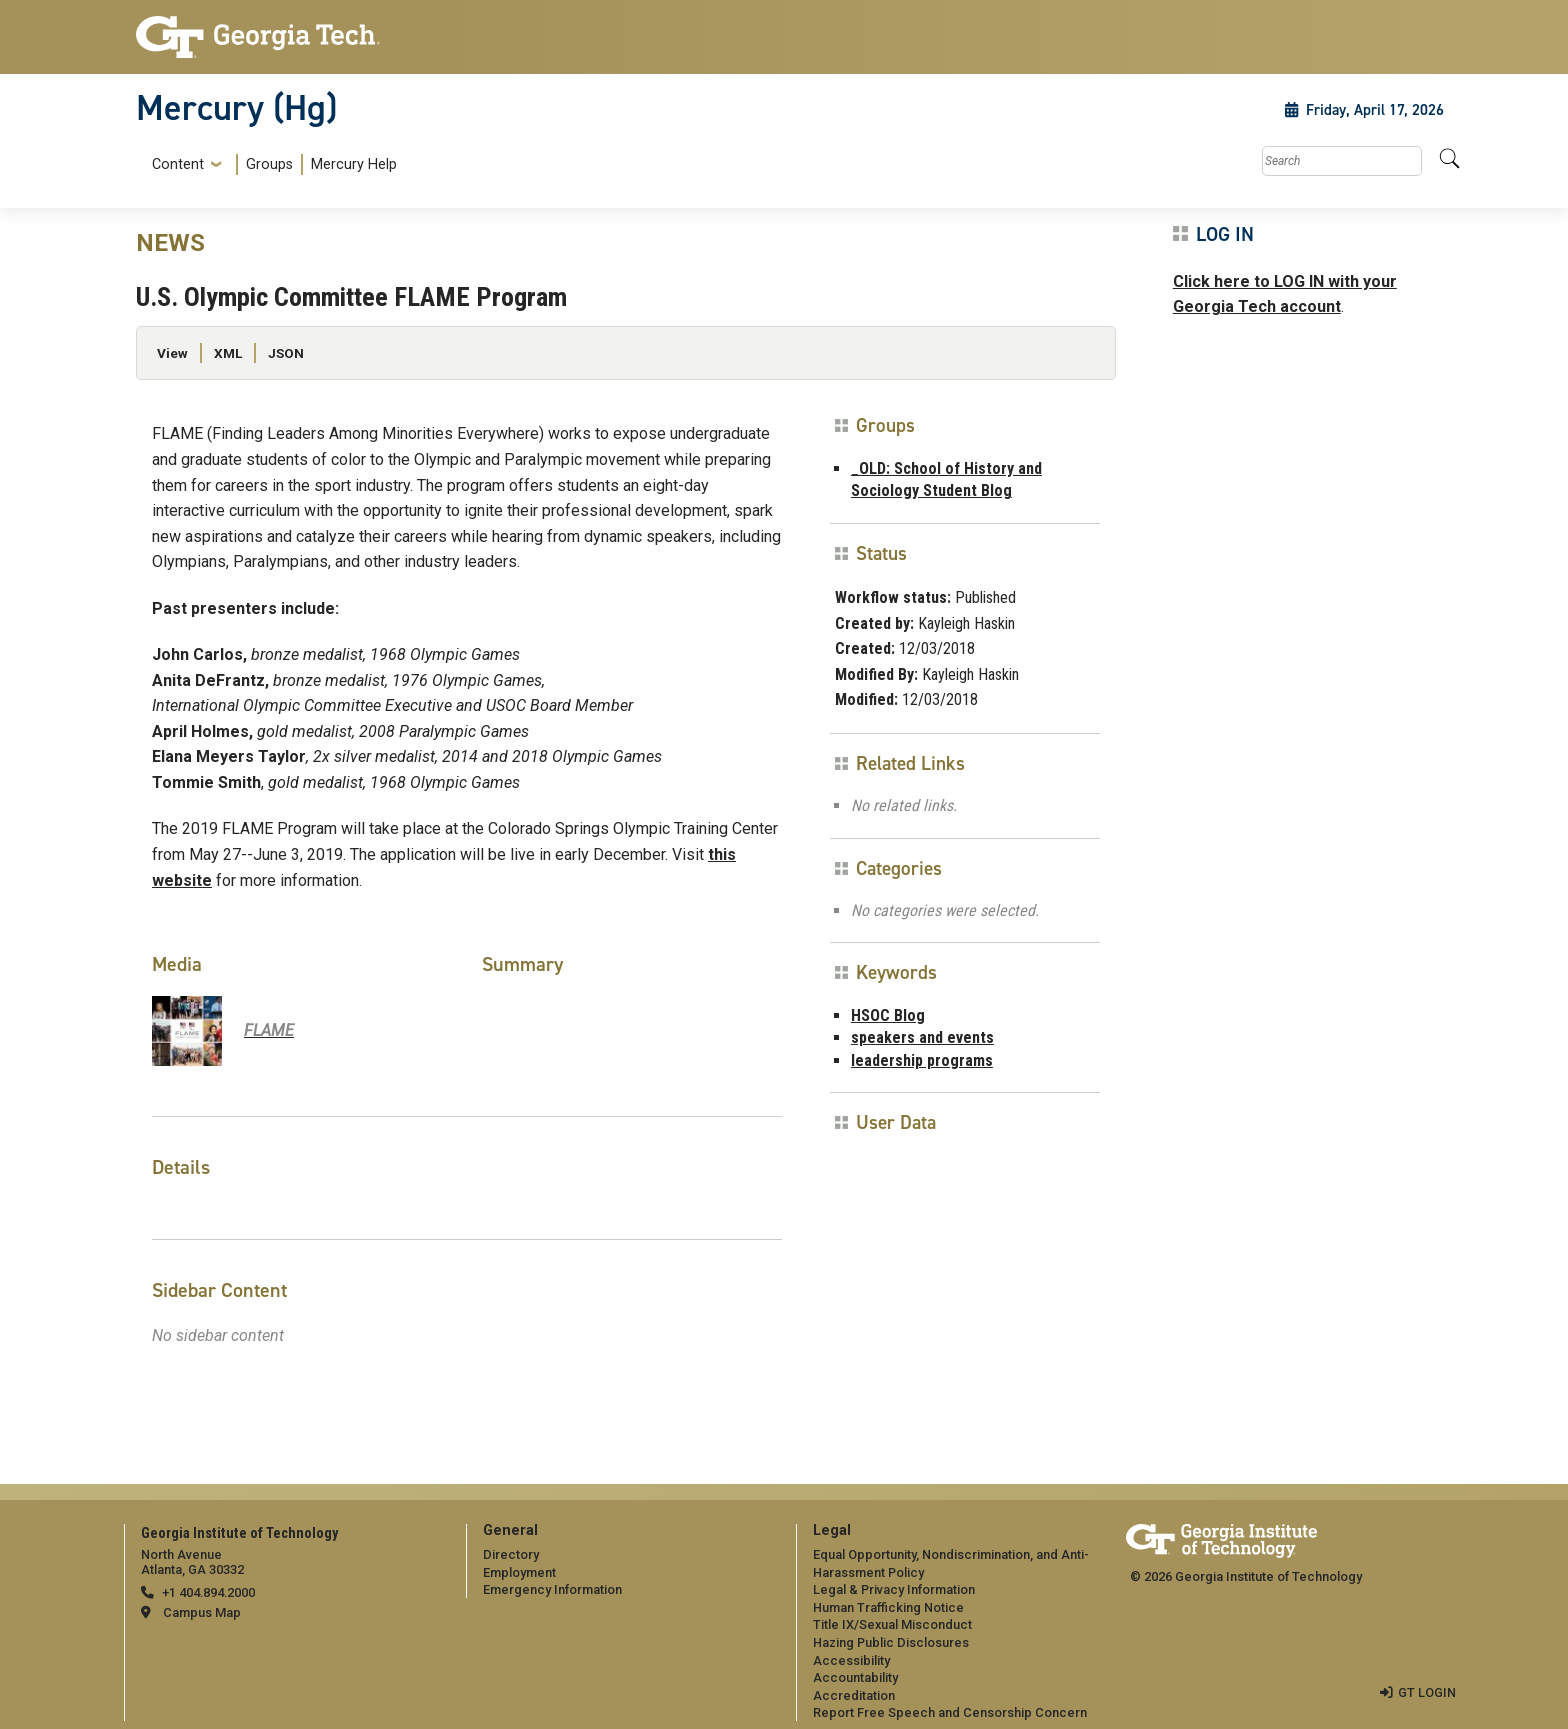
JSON (286, 353)
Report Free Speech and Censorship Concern (950, 1712)
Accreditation (854, 1695)
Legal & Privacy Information (894, 1589)
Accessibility (851, 1660)
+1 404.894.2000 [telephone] (208, 1592)
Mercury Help (354, 164)
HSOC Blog (888, 1015)
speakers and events (922, 1037)
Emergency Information (552, 1589)
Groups (269, 164)
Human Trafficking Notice (888, 1607)
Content (178, 165)
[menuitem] (270, 164)
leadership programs (922, 1060)
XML (228, 353)
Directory (511, 1554)
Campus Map (202, 1612)
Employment (519, 1572)
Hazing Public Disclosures (891, 1642)
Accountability (855, 1677)
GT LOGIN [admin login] (1427, 1692)
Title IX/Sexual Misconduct (892, 1624)
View (172, 353)
